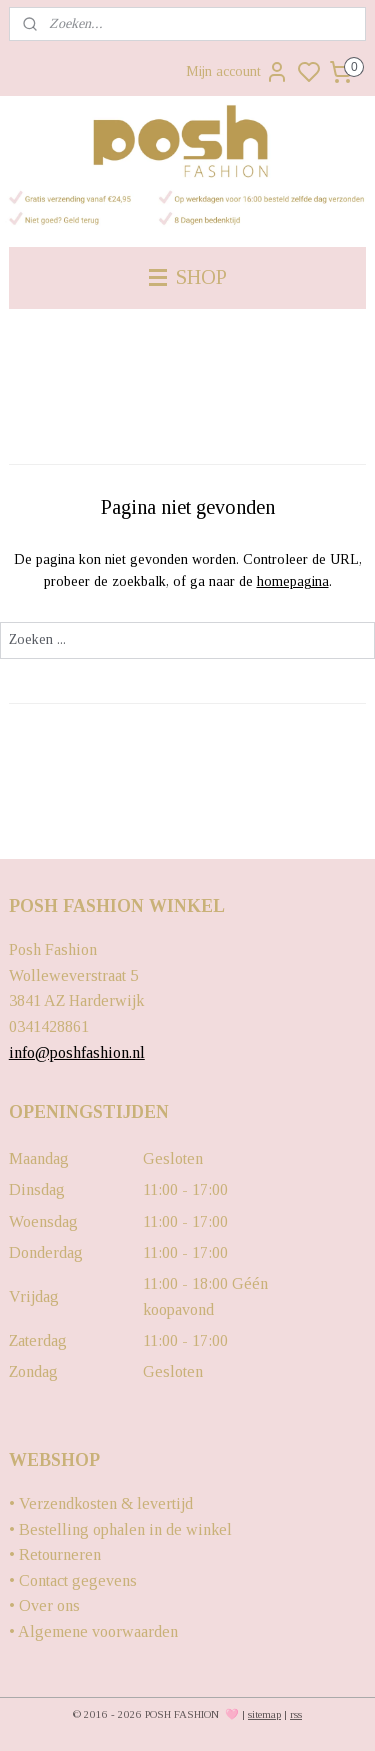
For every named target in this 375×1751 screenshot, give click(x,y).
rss (296, 1714)
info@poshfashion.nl (77, 1052)
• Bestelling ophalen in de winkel (120, 1529)
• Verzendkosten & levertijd (101, 1503)
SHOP (188, 277)
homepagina (293, 582)
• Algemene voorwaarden (93, 1631)
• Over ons (44, 1605)
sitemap (264, 1714)
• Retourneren (55, 1554)
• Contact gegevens (73, 1580)
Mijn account (237, 72)
